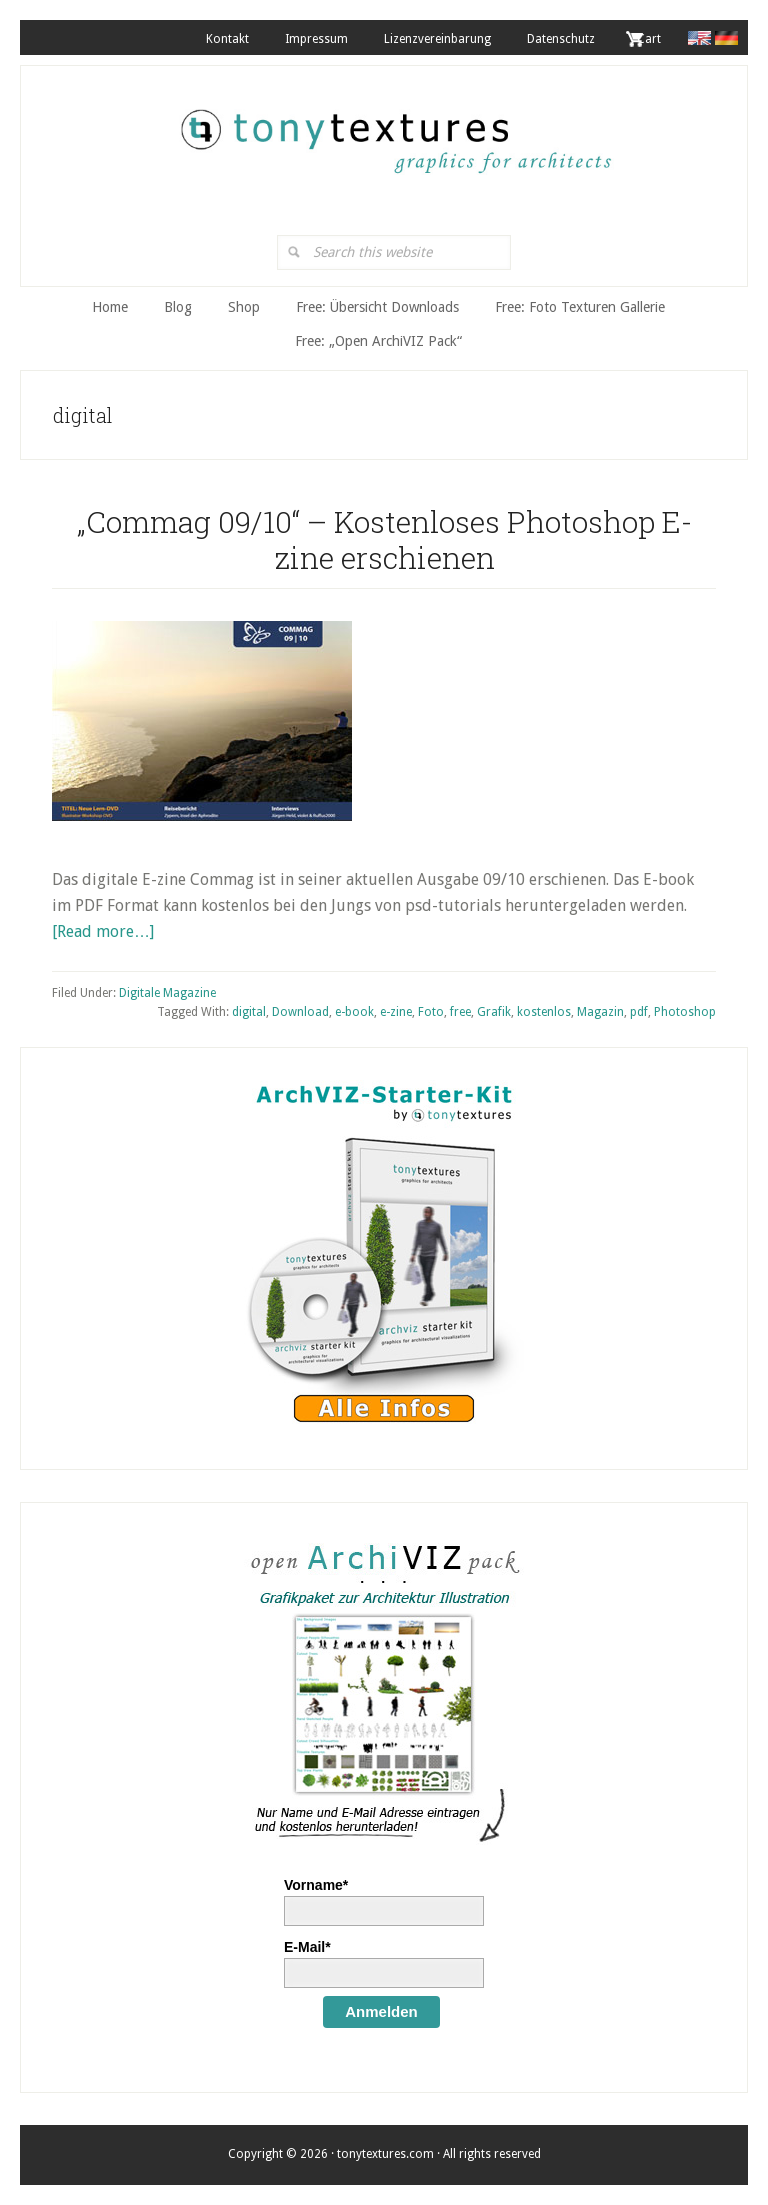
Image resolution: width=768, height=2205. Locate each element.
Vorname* (316, 1885)
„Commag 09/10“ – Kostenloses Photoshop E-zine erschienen (384, 539)
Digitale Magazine (167, 993)
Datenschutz (561, 39)
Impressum (316, 39)
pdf (639, 1012)
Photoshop (685, 1012)
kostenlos (544, 1012)
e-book (354, 1012)
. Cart (646, 39)
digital (249, 1012)
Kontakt (227, 39)
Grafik (494, 1012)
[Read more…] (103, 931)
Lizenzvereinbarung (437, 39)
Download (300, 1012)
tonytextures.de (394, 131)
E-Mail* (307, 1947)
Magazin (600, 1012)
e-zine (396, 1012)
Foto (431, 1012)
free (460, 1012)
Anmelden (381, 2011)
